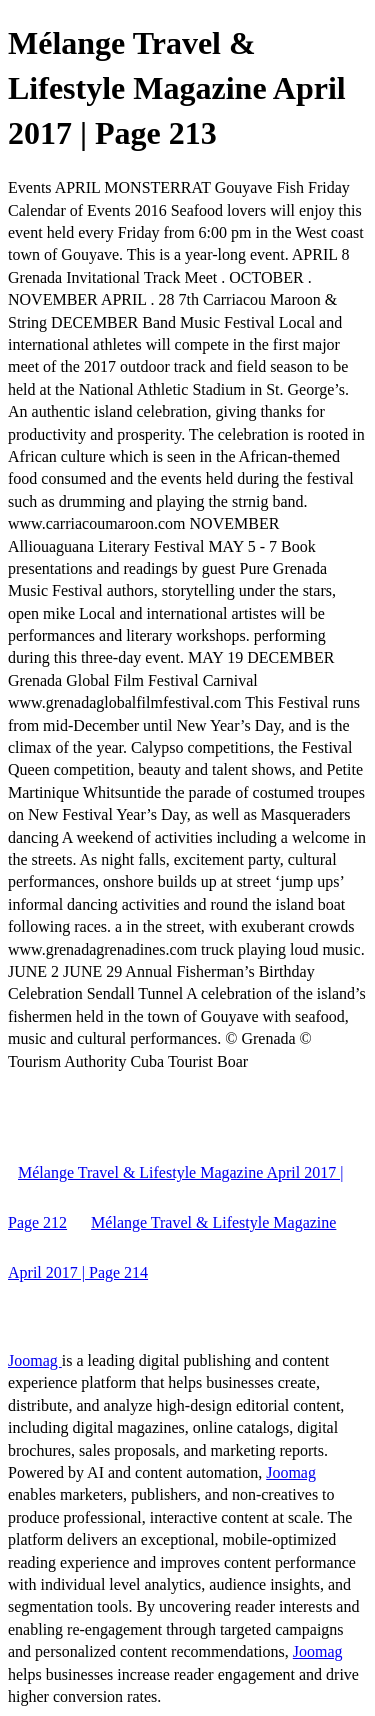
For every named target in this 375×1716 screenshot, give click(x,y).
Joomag (35, 1360)
